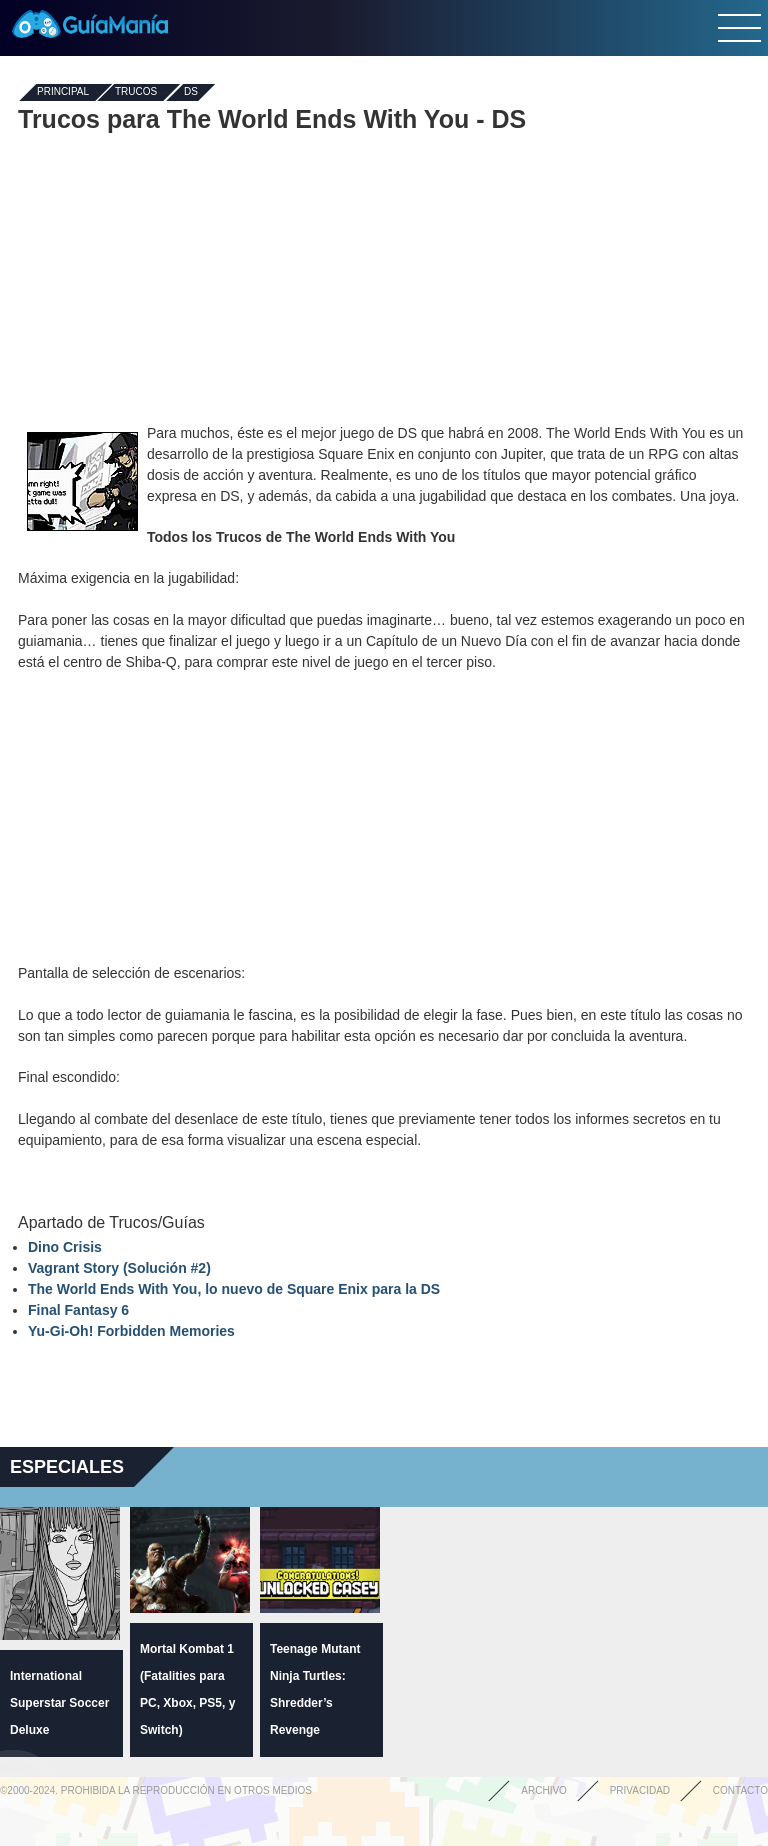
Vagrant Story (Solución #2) (119, 1268)
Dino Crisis (65, 1247)
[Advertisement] (384, 278)
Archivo (544, 1790)
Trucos (136, 92)
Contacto (740, 1790)
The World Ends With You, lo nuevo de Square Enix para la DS (234, 1289)
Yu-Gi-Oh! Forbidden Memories (131, 1331)
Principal (63, 92)
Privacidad (640, 1790)
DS (191, 92)
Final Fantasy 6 (78, 1310)
